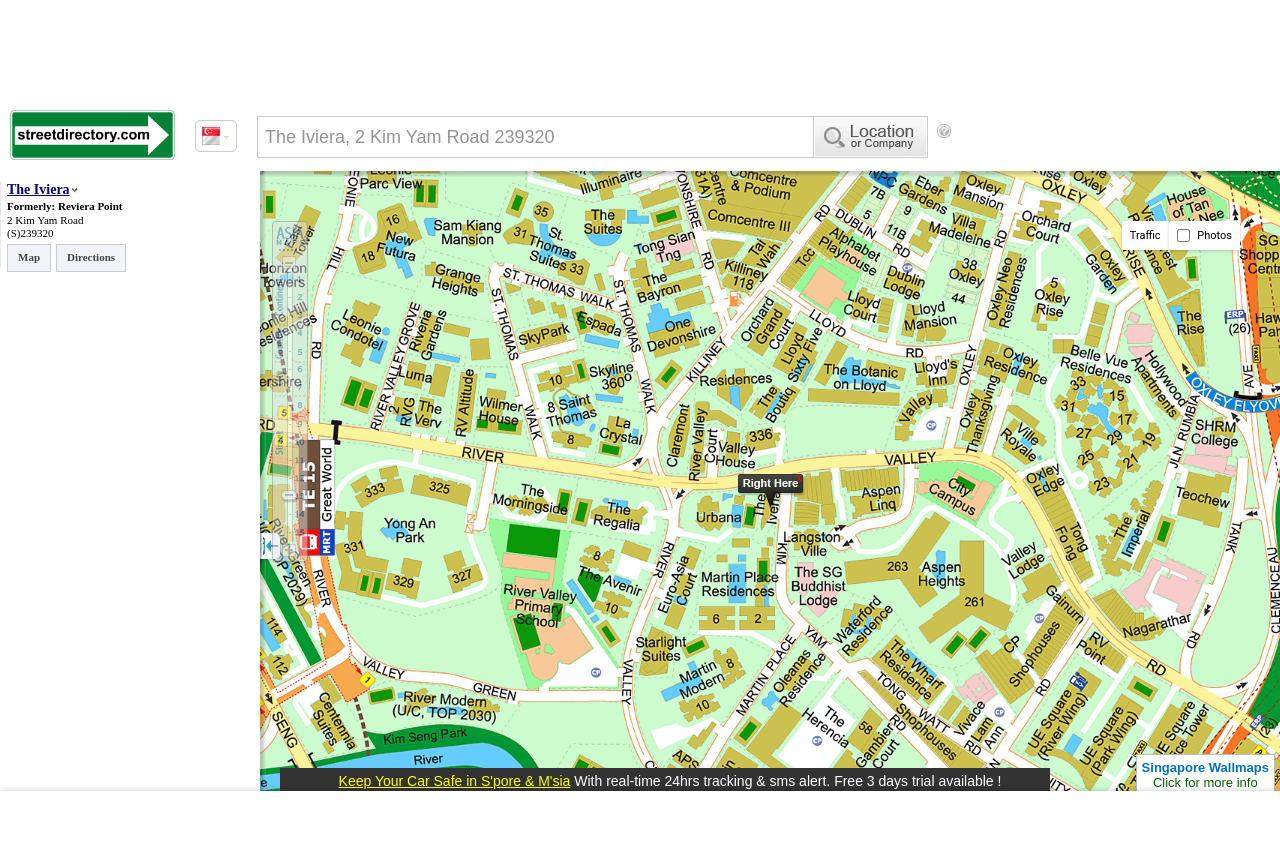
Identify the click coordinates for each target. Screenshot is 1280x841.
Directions (91, 257)
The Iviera (38, 189)
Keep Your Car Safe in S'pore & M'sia (455, 781)
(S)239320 (30, 233)
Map (29, 257)
